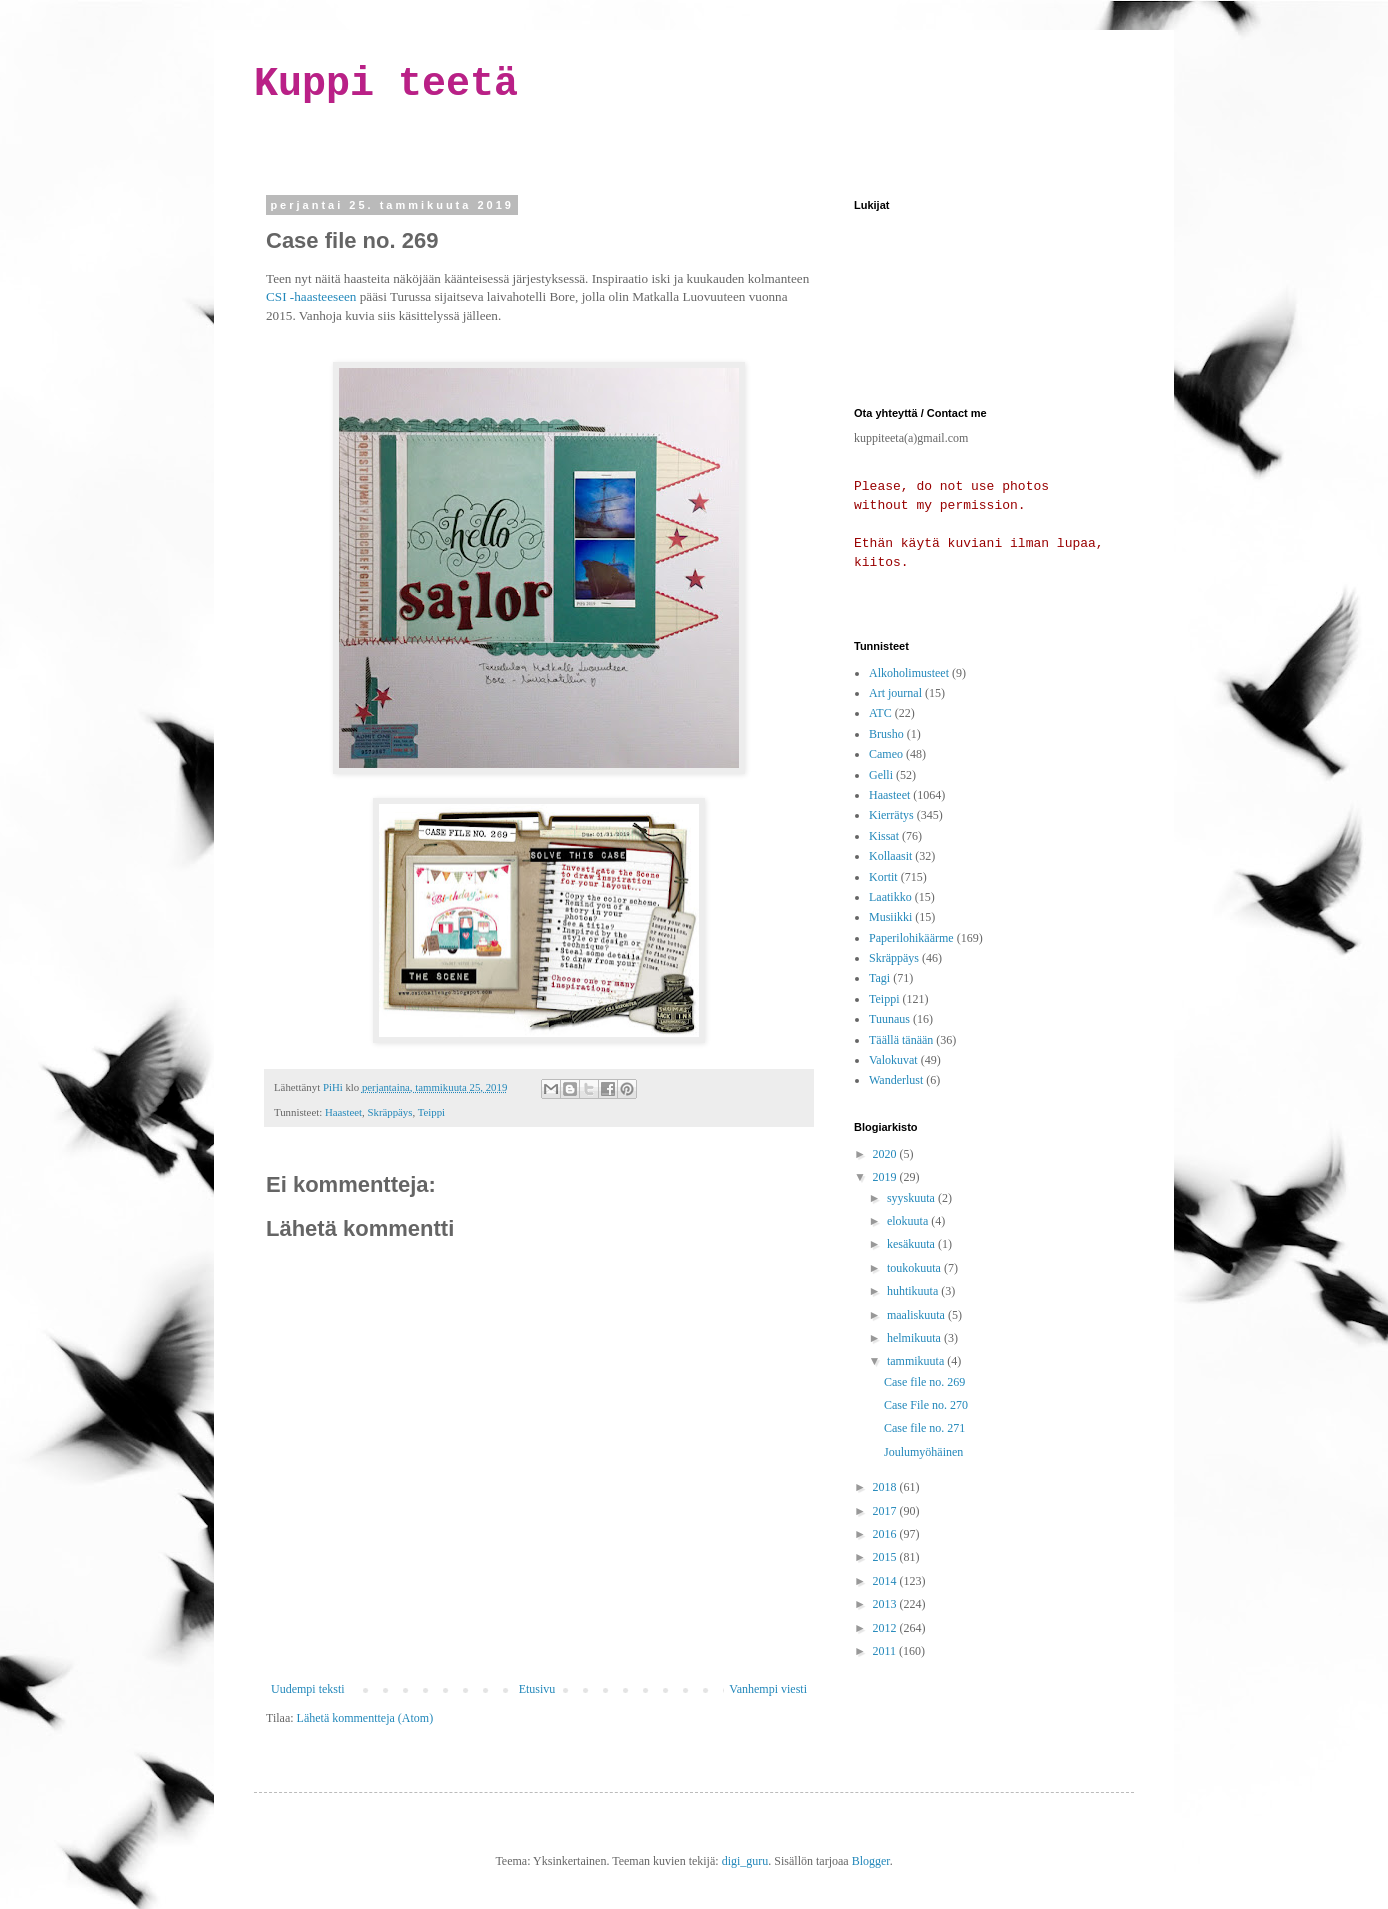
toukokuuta (915, 1268)
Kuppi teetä (386, 84)
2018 (886, 1487)
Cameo (886, 754)
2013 (886, 1604)
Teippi (431, 1112)
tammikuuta (917, 1361)
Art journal (895, 693)
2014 (886, 1581)
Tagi (879, 978)
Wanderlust (896, 1080)
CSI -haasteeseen (311, 296)
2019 (886, 1177)
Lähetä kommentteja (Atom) (365, 1718)
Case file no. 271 (924, 1428)
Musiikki (890, 917)
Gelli (881, 775)
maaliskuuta (917, 1315)
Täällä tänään (901, 1040)
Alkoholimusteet (909, 673)
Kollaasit (890, 856)
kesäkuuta (912, 1244)
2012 (886, 1628)
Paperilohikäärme (911, 938)
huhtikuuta (914, 1291)
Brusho (886, 734)
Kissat (884, 836)
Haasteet (343, 1112)
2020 (886, 1154)
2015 (886, 1557)
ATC (880, 713)
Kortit (883, 877)
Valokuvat (893, 1060)
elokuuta (909, 1221)
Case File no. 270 (926, 1405)
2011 (886, 1651)
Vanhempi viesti (768, 1689)
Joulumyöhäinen (923, 1452)
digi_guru (745, 1861)
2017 (886, 1511)
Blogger (871, 1861)
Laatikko (890, 897)
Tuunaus (889, 1019)
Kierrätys (891, 815)
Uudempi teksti (308, 1689)
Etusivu (537, 1689)
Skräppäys (389, 1112)
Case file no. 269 (924, 1382)
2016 (886, 1534)
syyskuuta (912, 1198)
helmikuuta (915, 1338)
